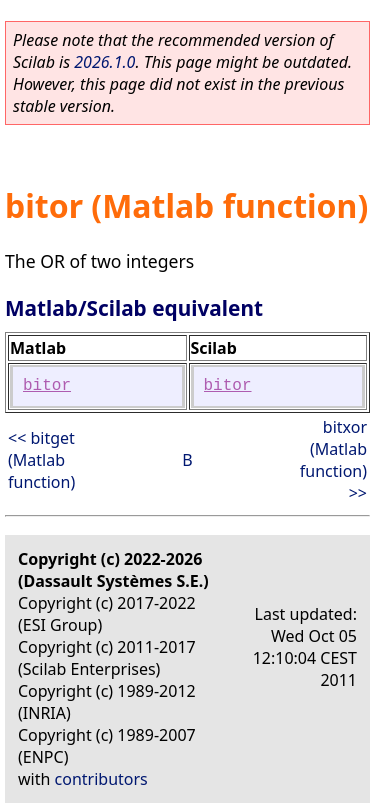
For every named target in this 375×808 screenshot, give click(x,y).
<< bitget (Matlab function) (41, 460)
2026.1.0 (104, 62)
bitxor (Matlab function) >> (333, 460)
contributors (101, 779)
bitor (47, 386)
